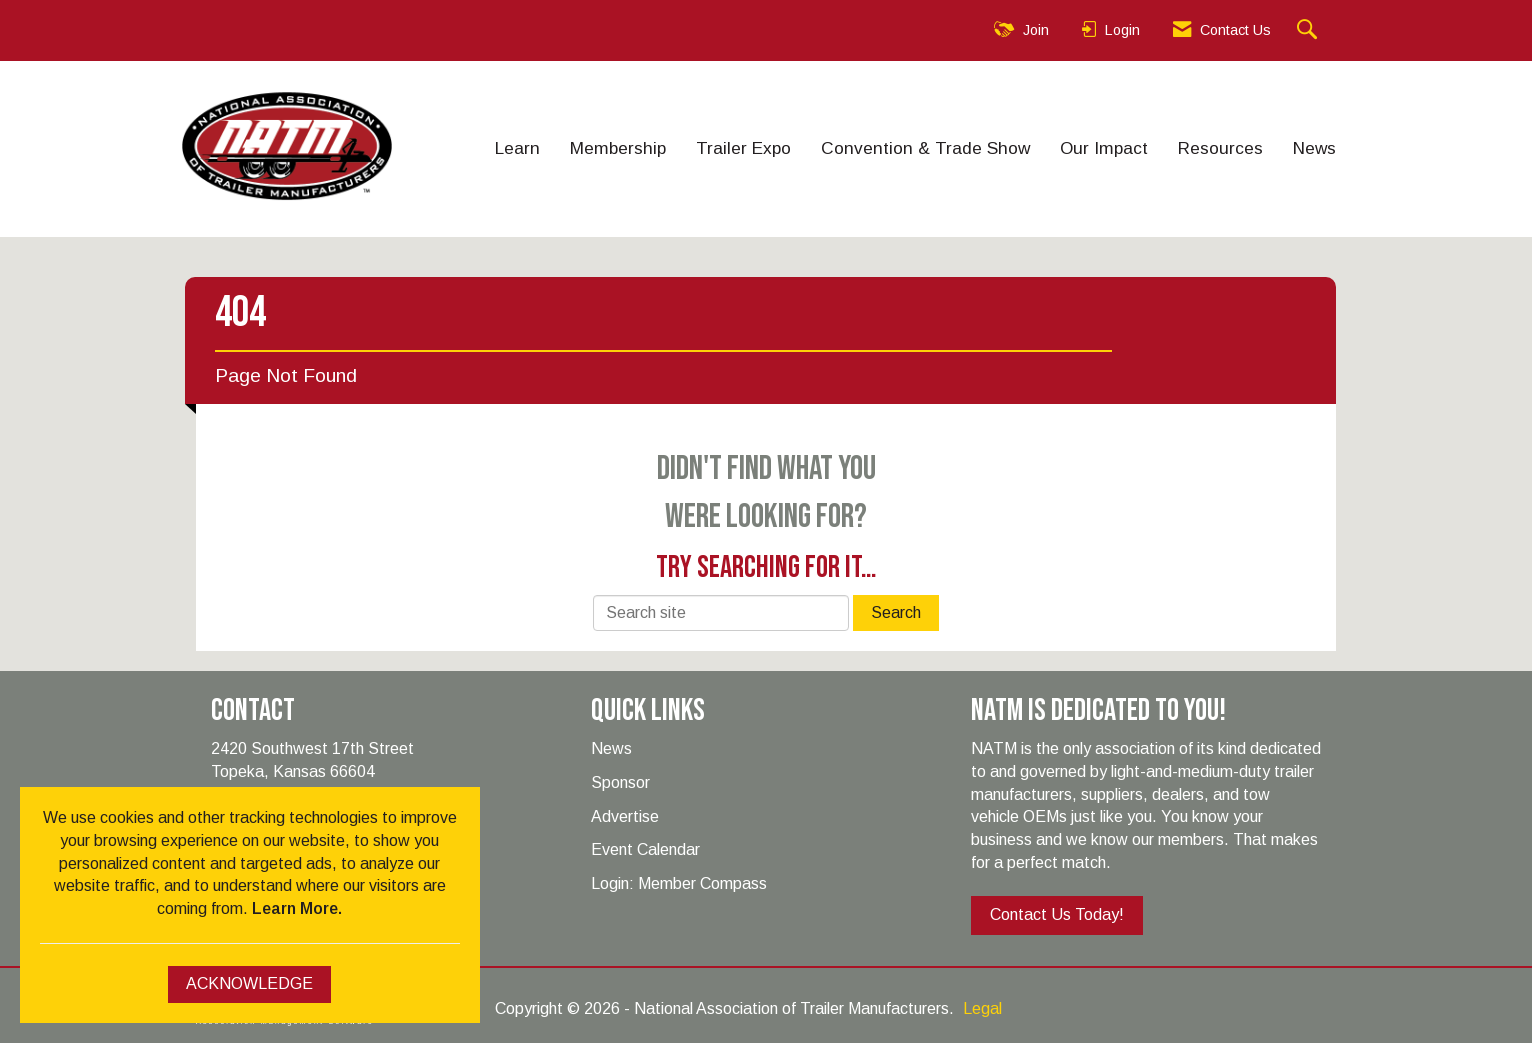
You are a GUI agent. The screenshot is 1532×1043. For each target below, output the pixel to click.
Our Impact (1104, 148)
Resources (1220, 148)
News (1314, 148)
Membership (618, 148)
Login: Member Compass (679, 883)
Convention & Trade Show (925, 148)
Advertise (625, 816)
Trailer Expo (743, 148)
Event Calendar (645, 849)
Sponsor (620, 782)
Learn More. (297, 908)
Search (896, 612)
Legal (982, 1008)
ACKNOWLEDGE (249, 983)
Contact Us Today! (1057, 914)
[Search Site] (1309, 30)
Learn (517, 148)
